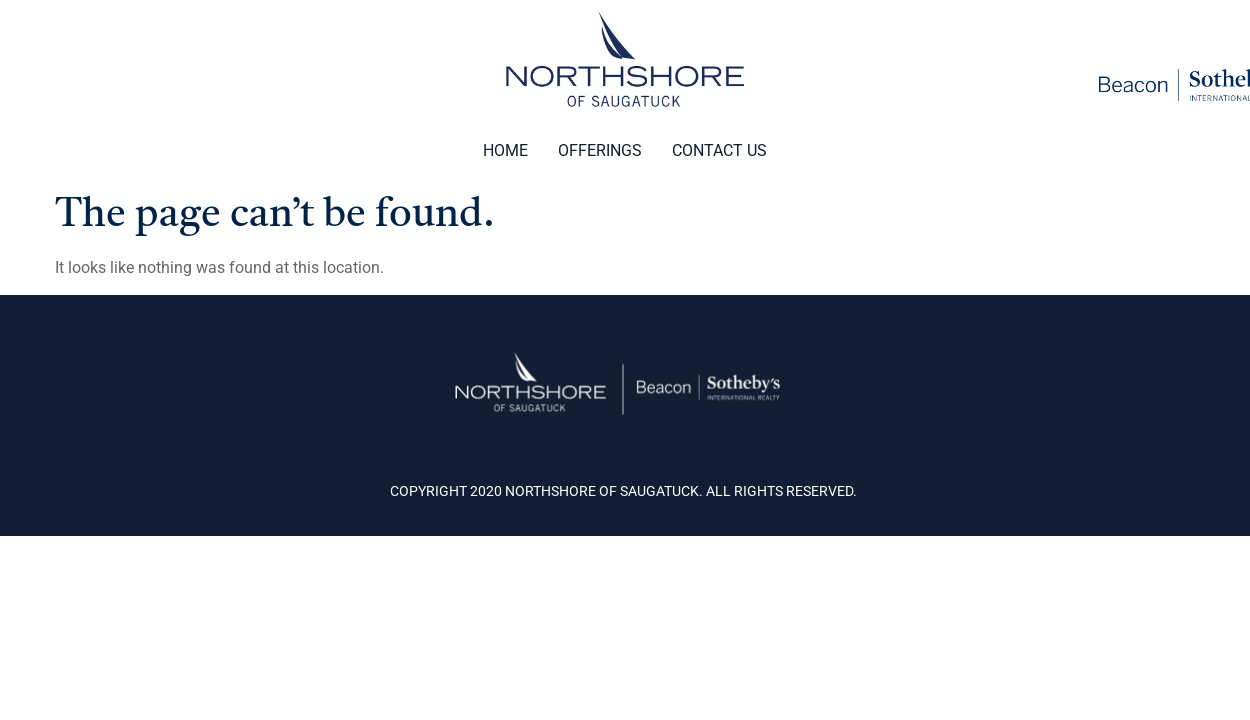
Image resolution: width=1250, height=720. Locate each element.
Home (505, 150)
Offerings (600, 150)
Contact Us (719, 150)
